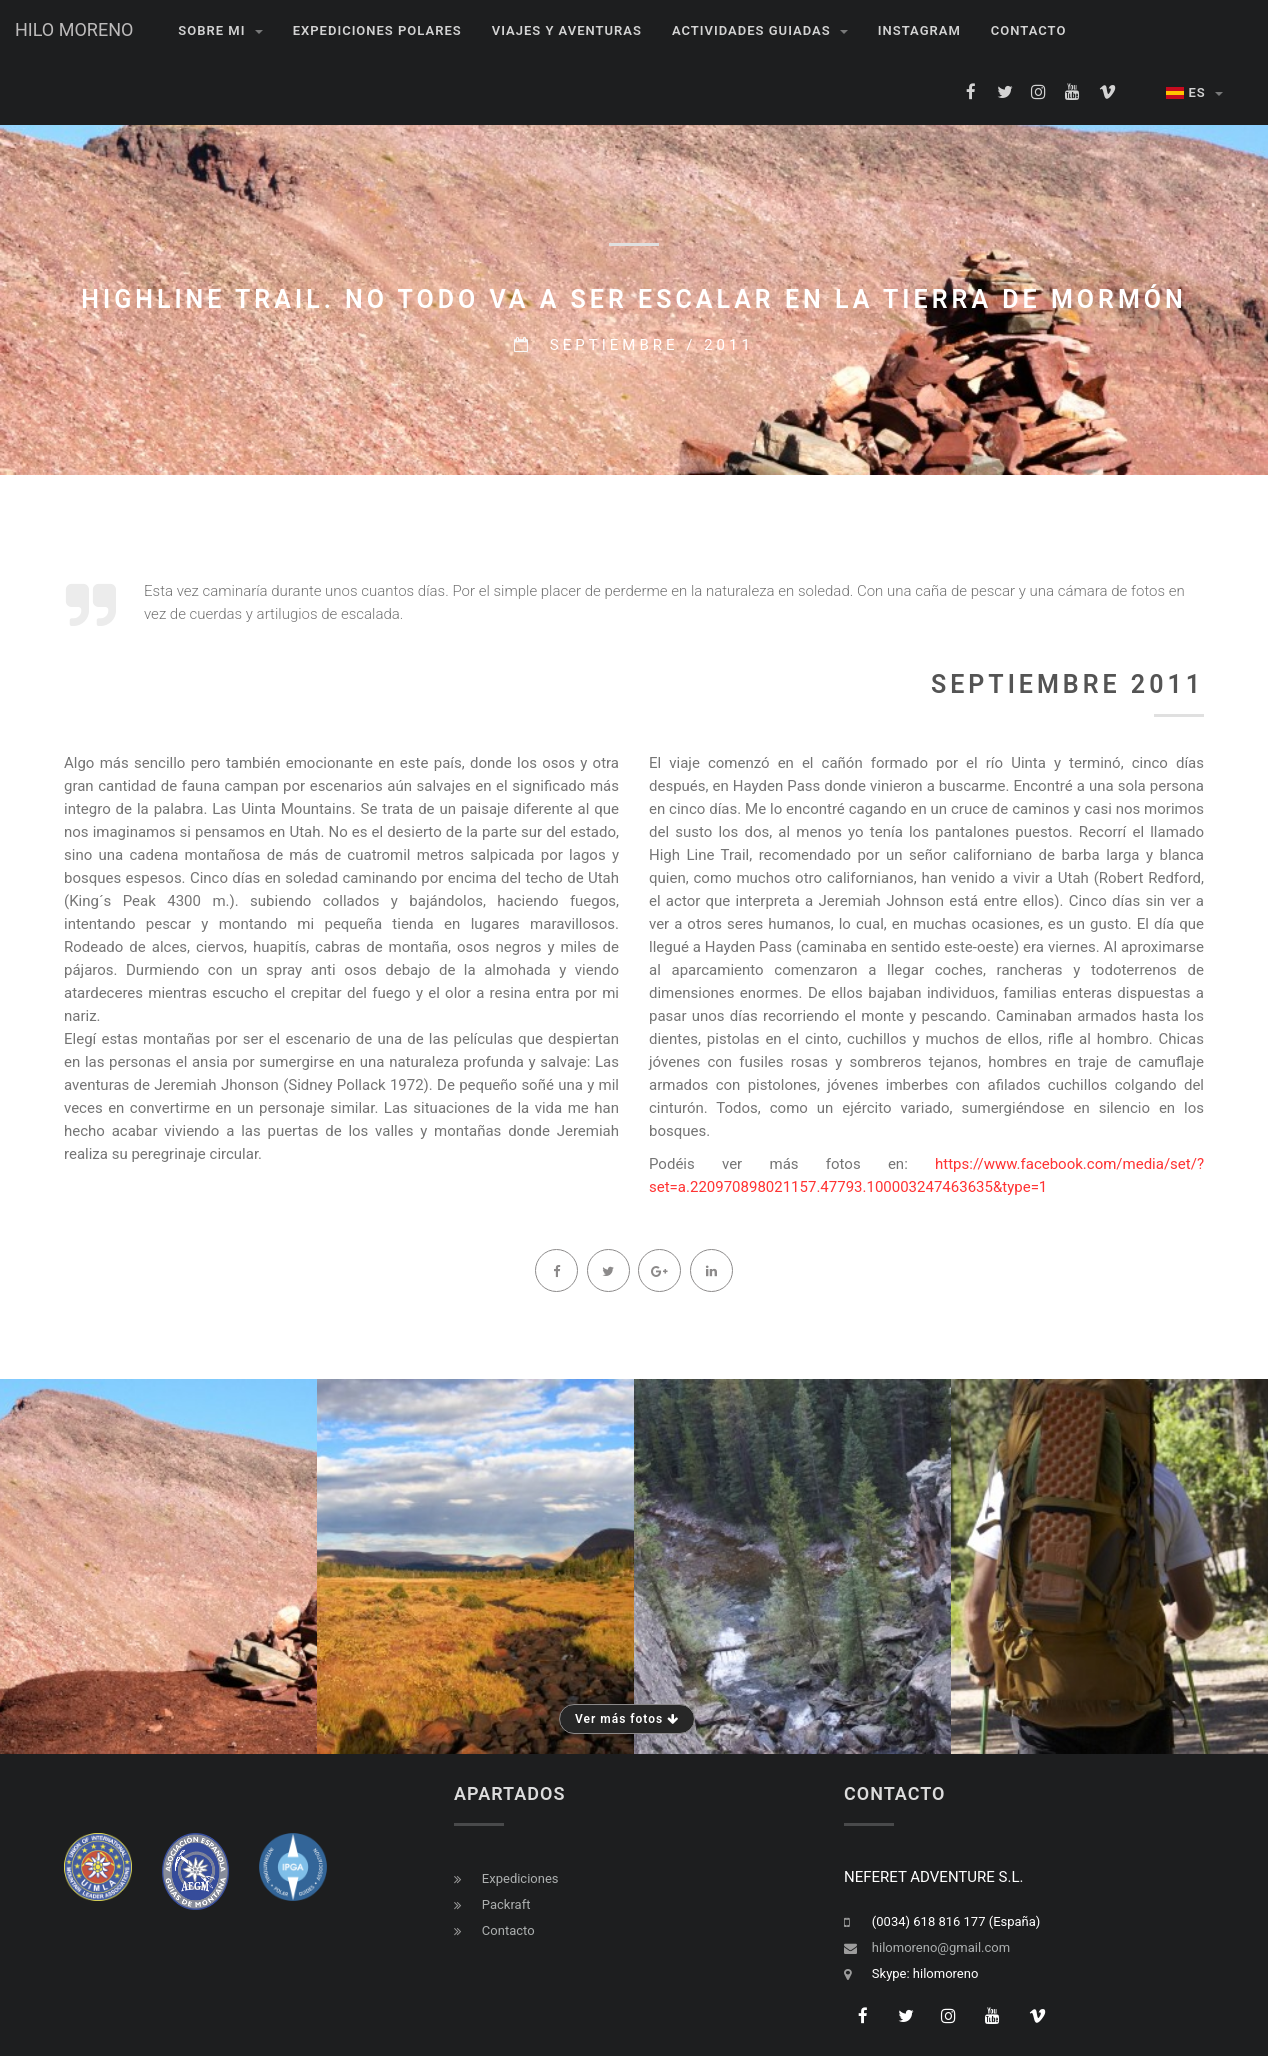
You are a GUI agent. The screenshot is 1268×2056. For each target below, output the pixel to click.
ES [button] (1195, 92)
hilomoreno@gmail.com (941, 1947)
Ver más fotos (627, 1719)
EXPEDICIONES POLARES (377, 30)
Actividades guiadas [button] (760, 30)
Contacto (1029, 30)
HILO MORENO (74, 29)
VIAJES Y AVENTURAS (567, 30)
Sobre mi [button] (220, 30)
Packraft (506, 1904)
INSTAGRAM (919, 30)
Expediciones (520, 1878)
